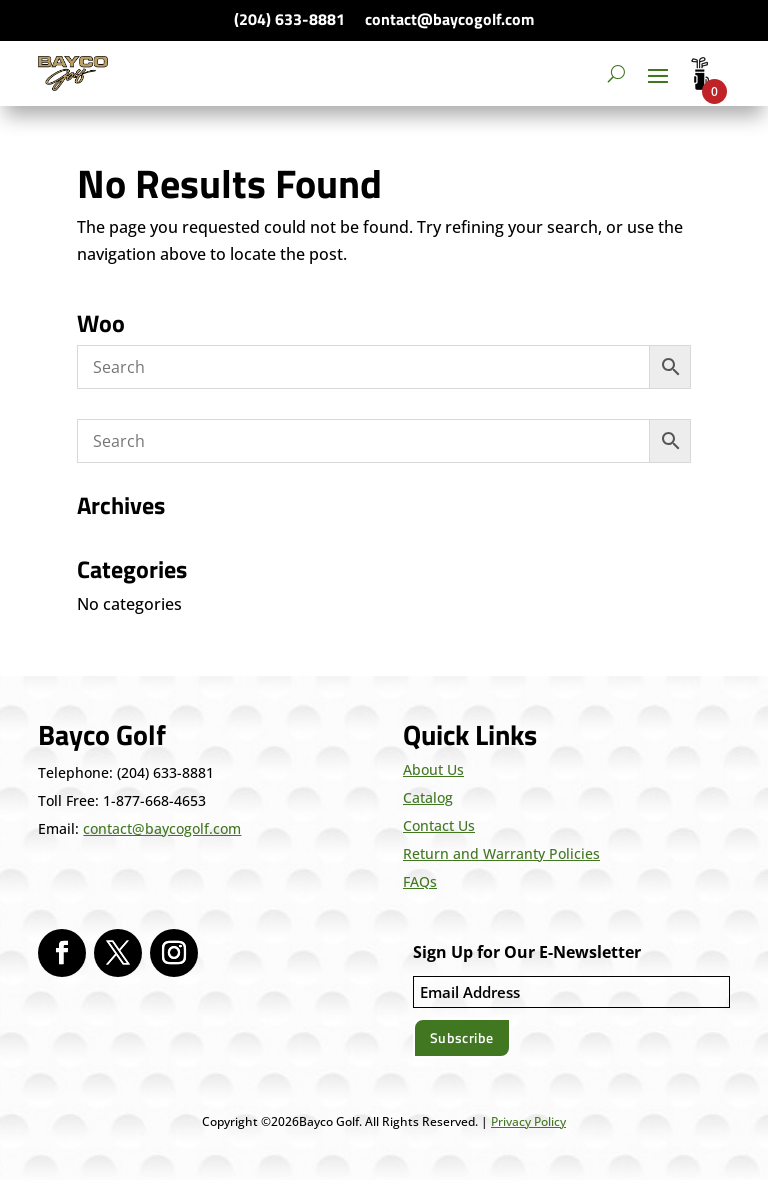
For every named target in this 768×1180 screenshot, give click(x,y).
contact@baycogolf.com (449, 19)
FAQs (420, 881)
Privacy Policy (528, 1121)
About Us (433, 769)
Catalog (428, 797)
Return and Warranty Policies (501, 853)
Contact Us (439, 825)
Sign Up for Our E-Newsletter (527, 952)
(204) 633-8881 (289, 19)
